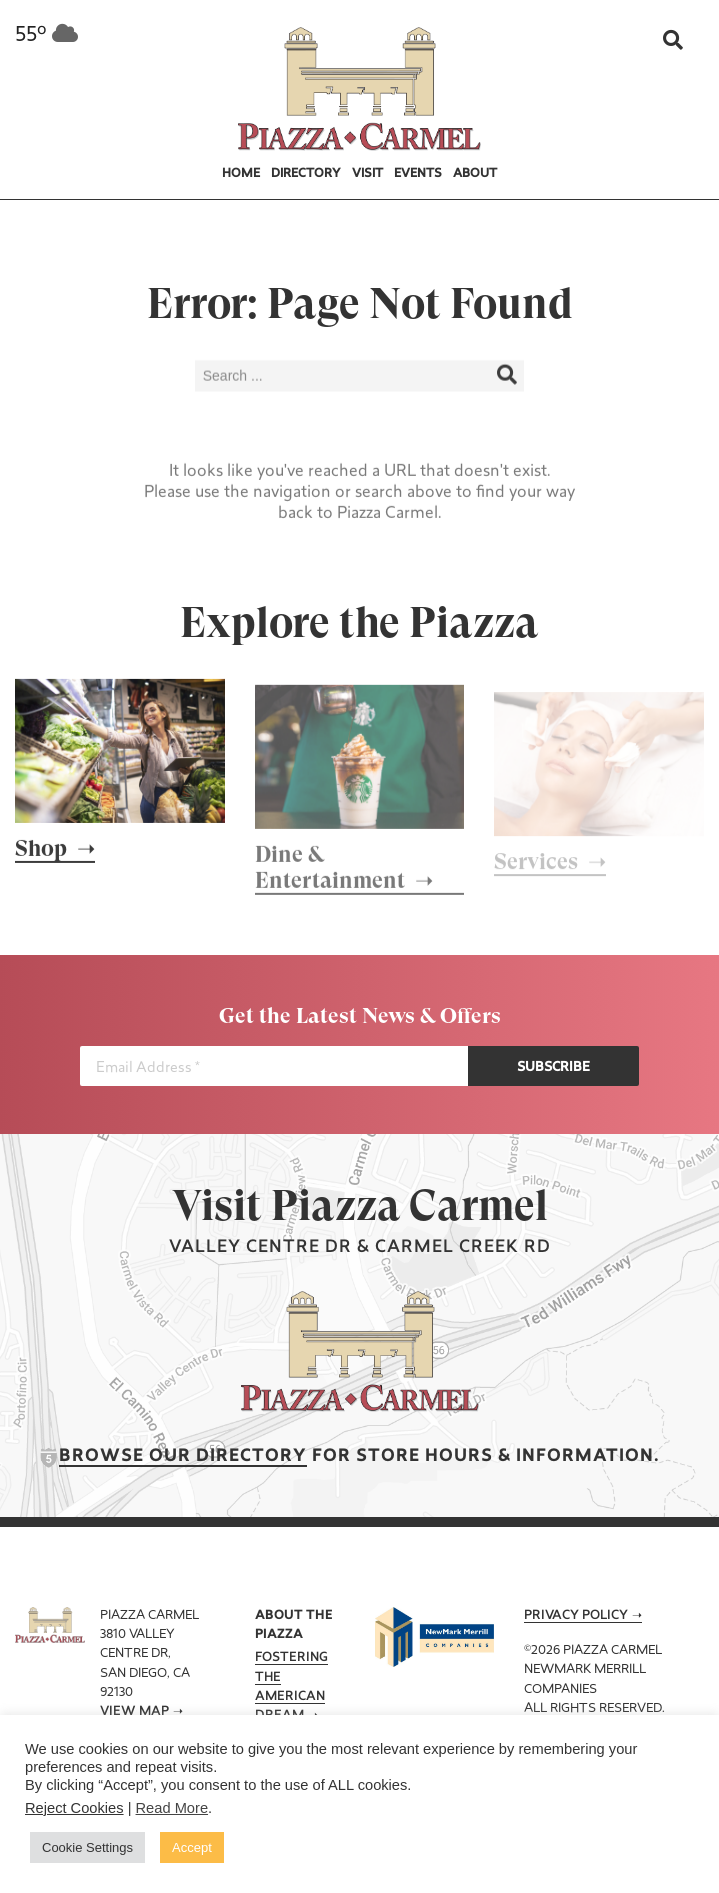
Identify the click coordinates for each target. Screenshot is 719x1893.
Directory (306, 174)
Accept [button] (192, 1847)
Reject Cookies (74, 1808)
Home (241, 174)
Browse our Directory (183, 1456)
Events (418, 174)
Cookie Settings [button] (87, 1847)
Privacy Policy (576, 1616)
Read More (172, 1808)
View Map (134, 1712)
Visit (367, 174)
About (475, 174)
